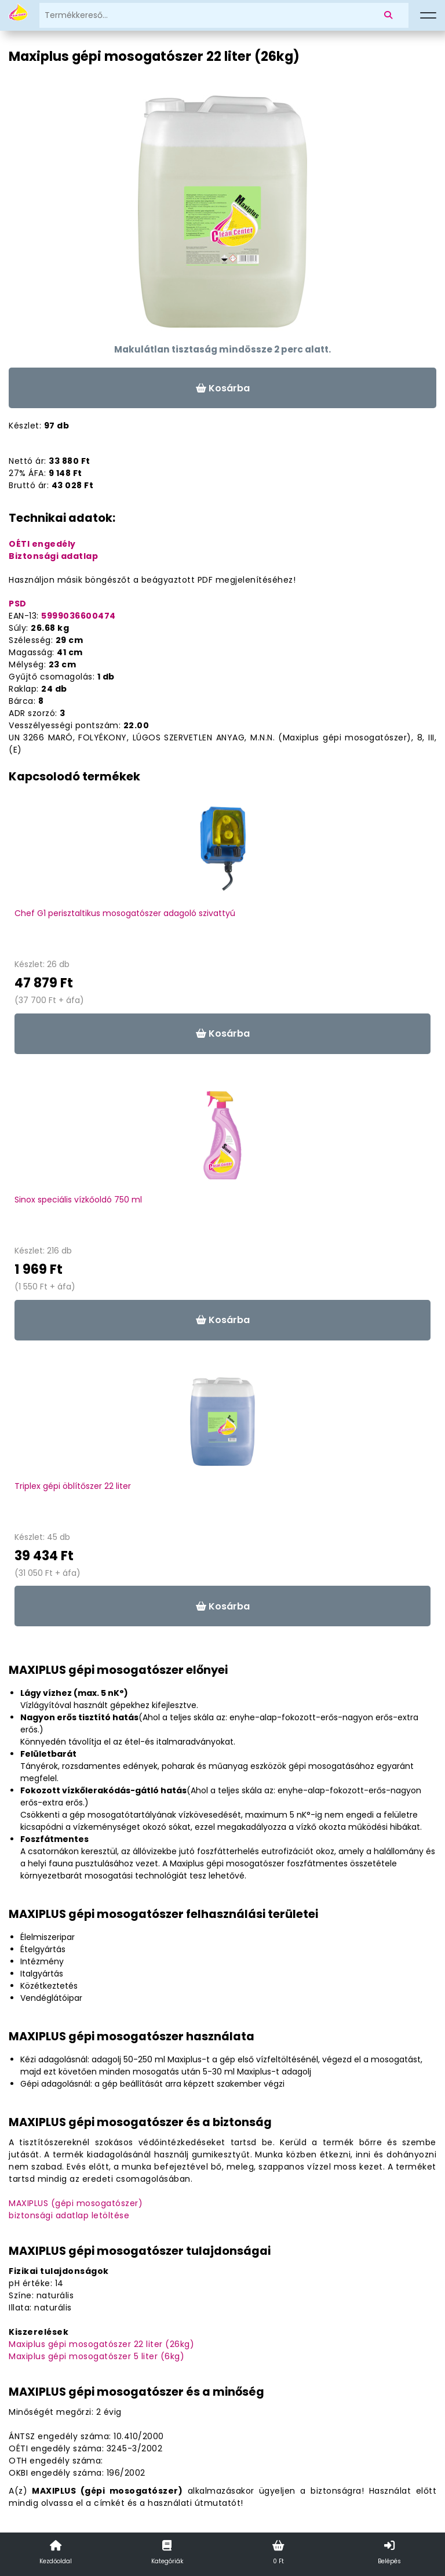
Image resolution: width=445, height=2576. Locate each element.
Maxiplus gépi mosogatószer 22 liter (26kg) (101, 2344)
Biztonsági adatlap (53, 556)
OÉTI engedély (42, 544)
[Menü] (428, 15)
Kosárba (223, 388)
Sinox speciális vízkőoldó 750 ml (78, 1199)
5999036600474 (78, 616)
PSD (18, 603)
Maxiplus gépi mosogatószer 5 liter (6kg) (96, 2356)
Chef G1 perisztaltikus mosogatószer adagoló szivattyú (124, 913)
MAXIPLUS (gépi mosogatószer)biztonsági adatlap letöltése (76, 2209)
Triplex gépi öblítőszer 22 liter (72, 1486)
